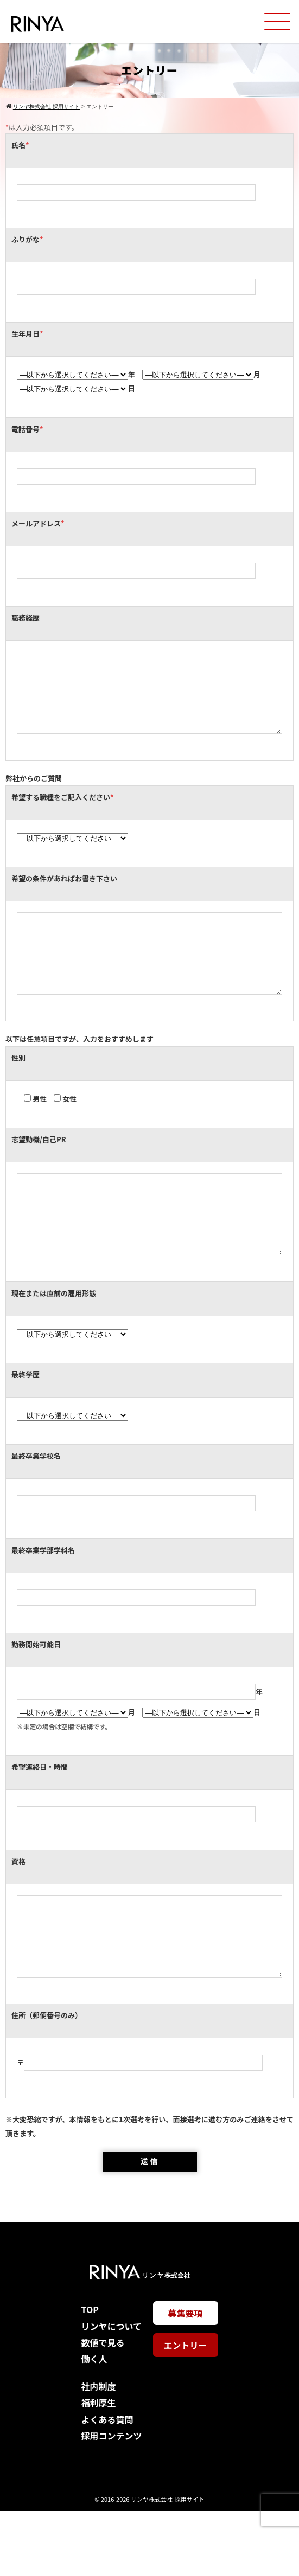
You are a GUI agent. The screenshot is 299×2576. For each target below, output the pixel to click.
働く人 (94, 2423)
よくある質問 (107, 2484)
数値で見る (102, 2407)
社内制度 (98, 2451)
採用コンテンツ (111, 2500)
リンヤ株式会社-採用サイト (168, 2564)
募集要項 (185, 2378)
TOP (89, 2374)
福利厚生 (98, 2467)
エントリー (185, 2410)
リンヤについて (111, 2391)
